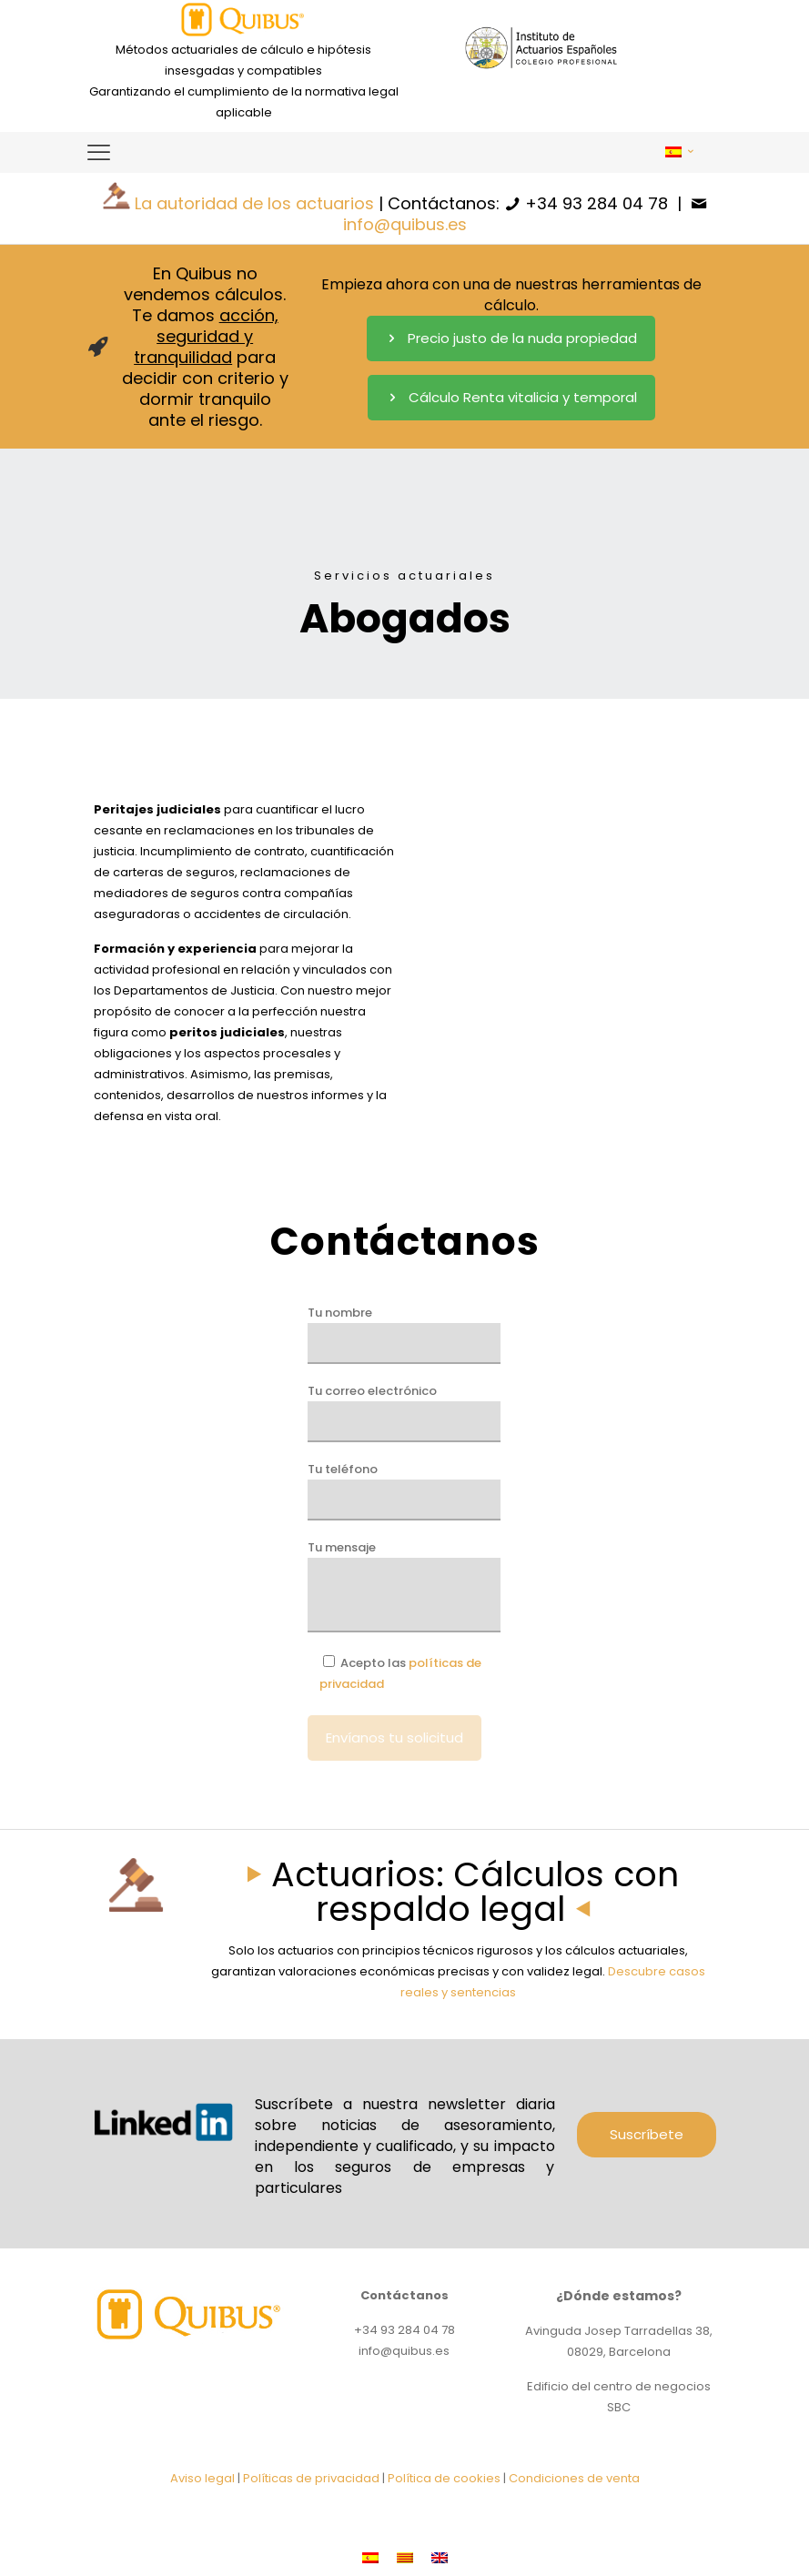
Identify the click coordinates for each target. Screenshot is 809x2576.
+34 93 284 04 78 (596, 203)
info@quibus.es (405, 224)
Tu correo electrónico (404, 1412)
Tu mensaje (404, 1585)
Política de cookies (444, 2478)
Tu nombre (404, 1334)
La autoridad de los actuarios (254, 203)
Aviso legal (202, 2478)
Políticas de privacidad (311, 2478)
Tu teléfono (404, 1490)
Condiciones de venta (574, 2478)
